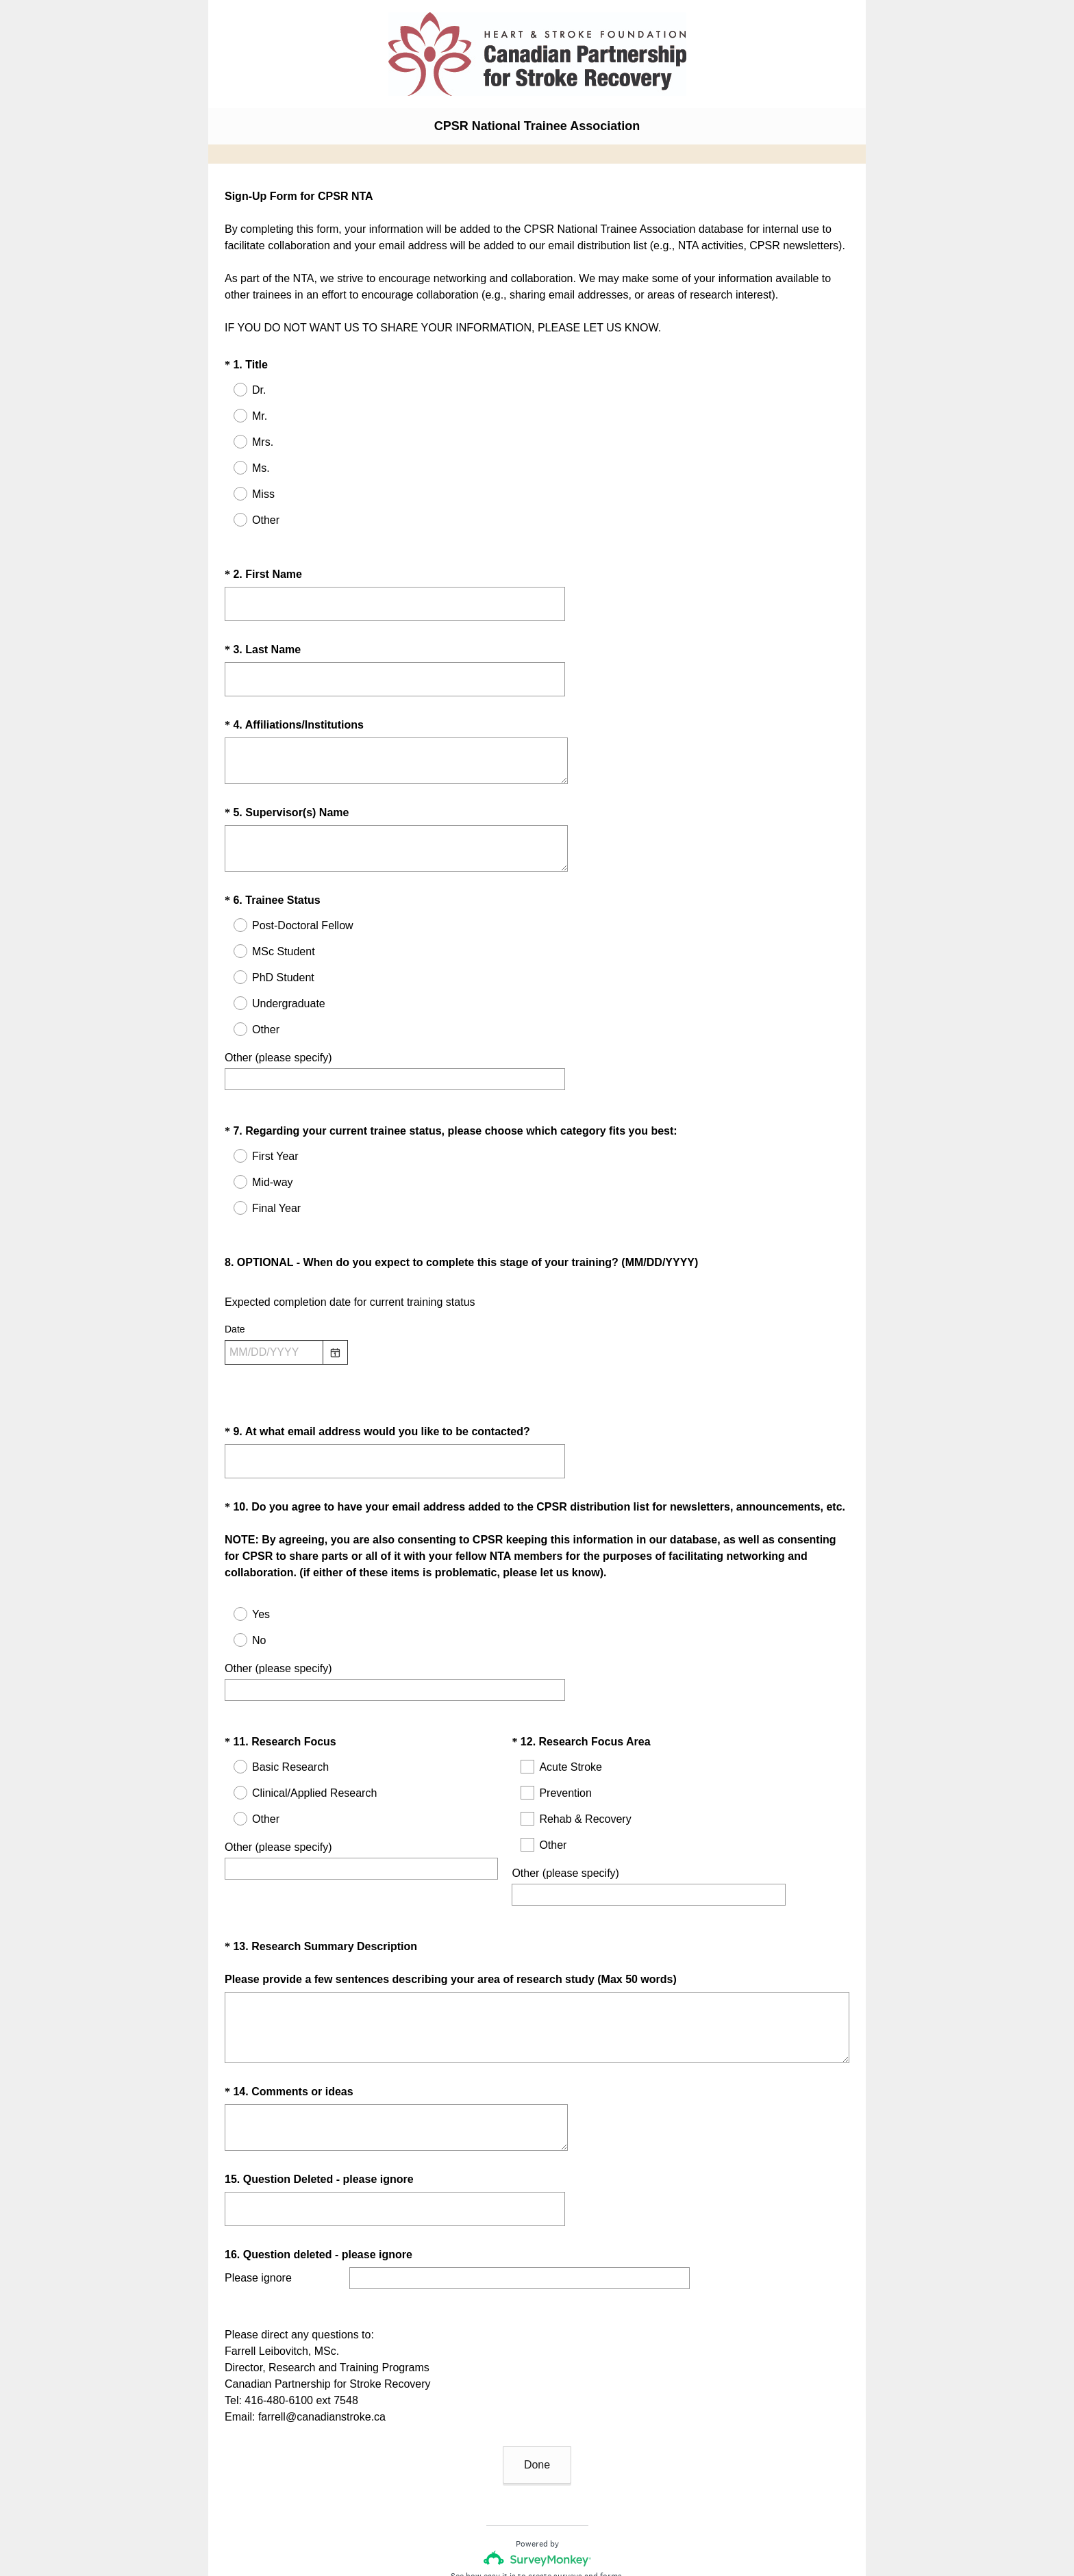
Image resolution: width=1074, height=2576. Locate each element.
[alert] (537, 1340)
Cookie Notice (555, 2524)
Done (537, 2373)
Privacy (507, 2524)
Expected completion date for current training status (350, 1265)
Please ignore (258, 2204)
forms (611, 2484)
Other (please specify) (278, 1045)
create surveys (555, 2484)
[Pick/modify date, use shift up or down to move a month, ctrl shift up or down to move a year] (274, 1315)
